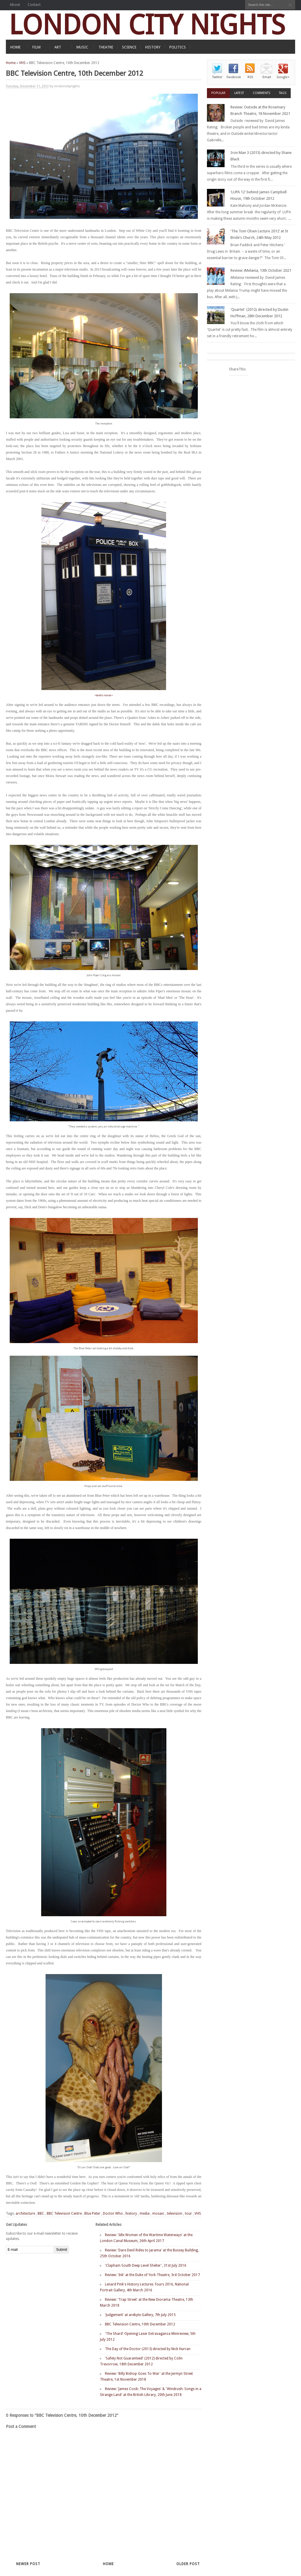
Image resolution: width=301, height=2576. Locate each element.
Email (266, 77)
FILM (36, 47)
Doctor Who (113, 2213)
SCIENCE (129, 47)
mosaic (158, 2213)
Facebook (234, 77)
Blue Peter (92, 2213)
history (131, 2213)
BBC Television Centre (64, 2213)
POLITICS (177, 47)
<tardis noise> (103, 695)
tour (188, 2213)
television (174, 2213)
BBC (41, 2213)
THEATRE (105, 47)
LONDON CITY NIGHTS (147, 25)
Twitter (217, 77)
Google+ (283, 77)
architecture (25, 2213)
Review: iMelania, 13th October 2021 (260, 270)
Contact (34, 4)
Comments (261, 93)
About (15, 4)
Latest (239, 93)
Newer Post (28, 2564)
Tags (282, 93)
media (145, 2213)
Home (11, 63)
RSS (250, 77)
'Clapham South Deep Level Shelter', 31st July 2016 (145, 2265)
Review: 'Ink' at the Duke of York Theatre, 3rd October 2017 (152, 2275)
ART (57, 47)
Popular (218, 93)
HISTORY (152, 47)
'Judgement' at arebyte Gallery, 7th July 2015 (140, 2315)
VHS (22, 63)
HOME (15, 47)
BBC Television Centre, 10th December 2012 (140, 2324)
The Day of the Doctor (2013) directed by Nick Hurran (147, 2349)
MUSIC (82, 47)
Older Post (188, 2564)
